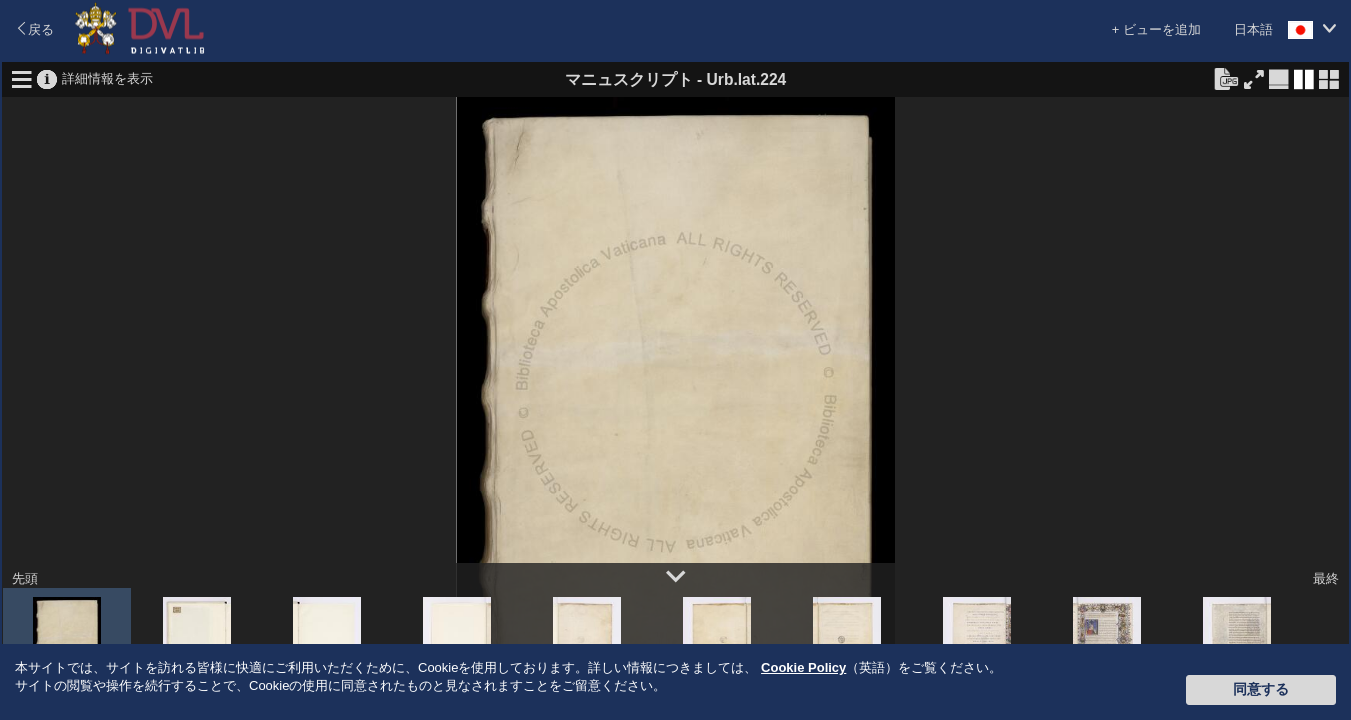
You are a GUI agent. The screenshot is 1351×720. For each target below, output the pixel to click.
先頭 (25, 578)
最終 (1326, 578)
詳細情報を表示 (107, 77)
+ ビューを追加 (1156, 29)
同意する (1261, 689)
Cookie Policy (803, 667)
